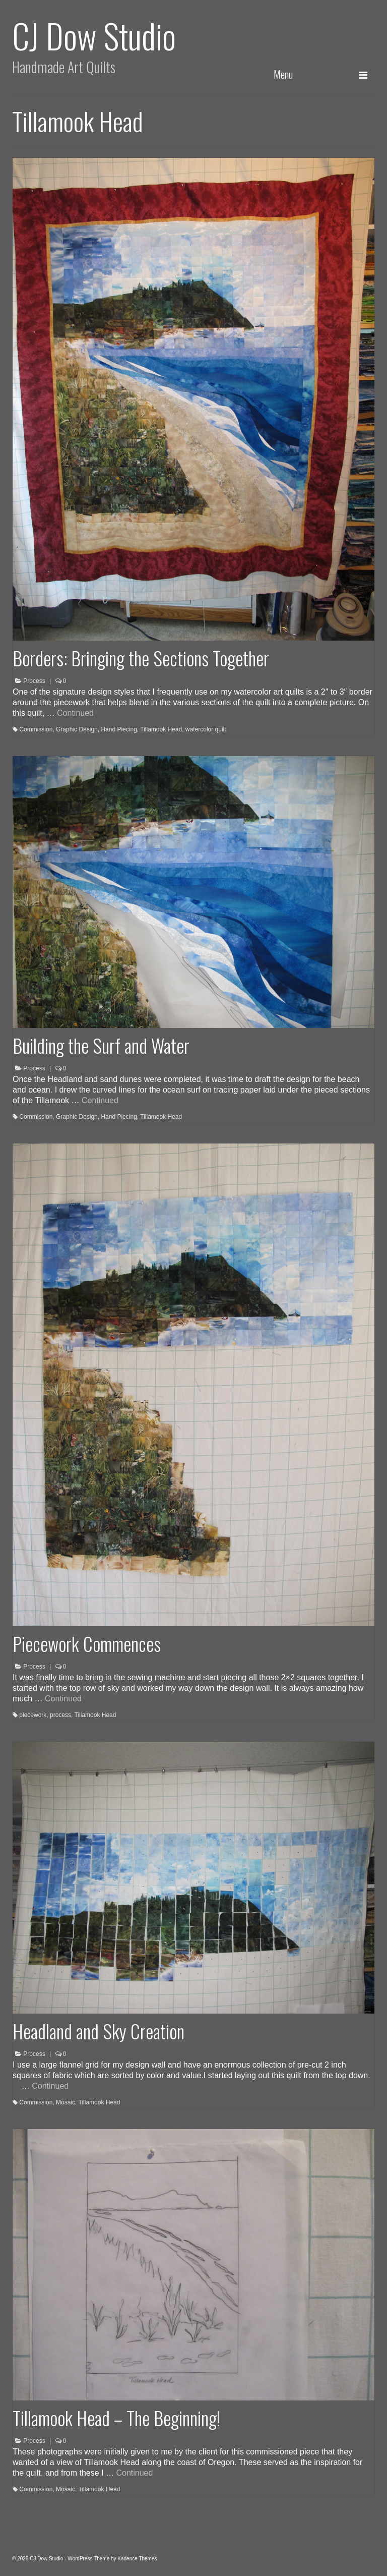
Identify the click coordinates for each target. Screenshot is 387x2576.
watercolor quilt (205, 729)
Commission (35, 729)
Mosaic (65, 2102)
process (60, 1715)
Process (34, 680)
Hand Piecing (119, 729)
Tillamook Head (161, 729)
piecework (32, 1715)
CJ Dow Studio (94, 35)
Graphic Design (77, 729)
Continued (75, 713)
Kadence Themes (137, 2558)
